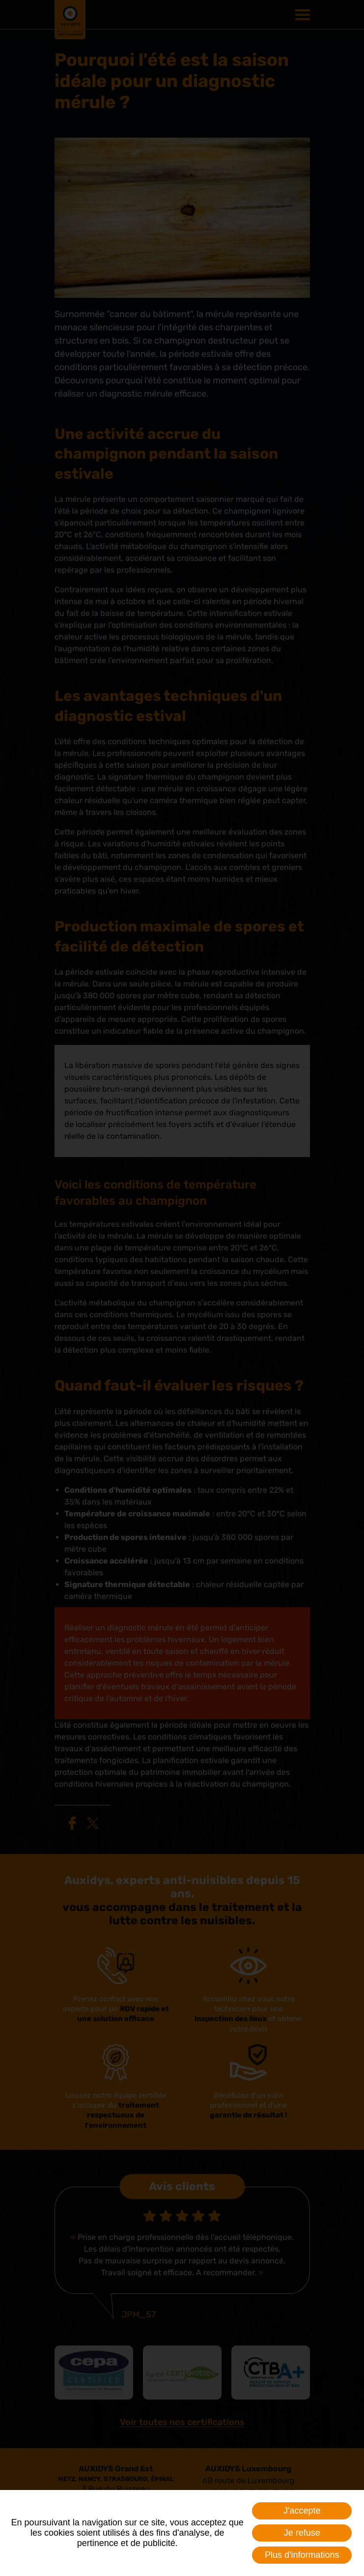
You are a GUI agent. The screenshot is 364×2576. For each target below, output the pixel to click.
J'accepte (301, 2511)
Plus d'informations (302, 2555)
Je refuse (302, 2533)
